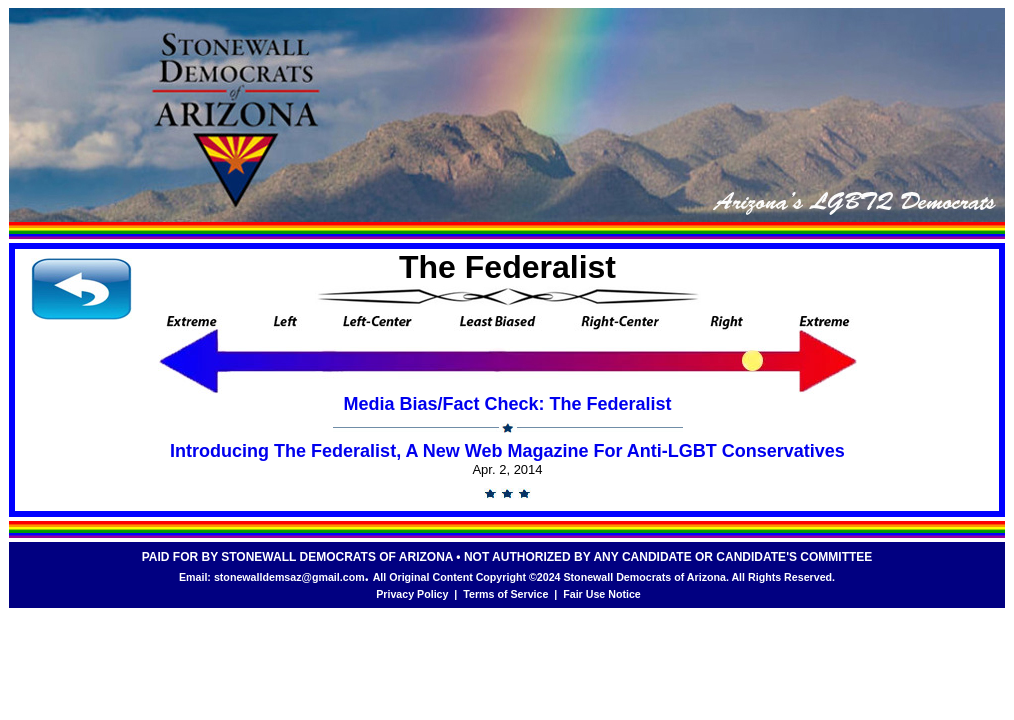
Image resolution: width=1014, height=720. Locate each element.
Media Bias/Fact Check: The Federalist (507, 404)
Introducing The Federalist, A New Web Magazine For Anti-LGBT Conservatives (507, 451)
